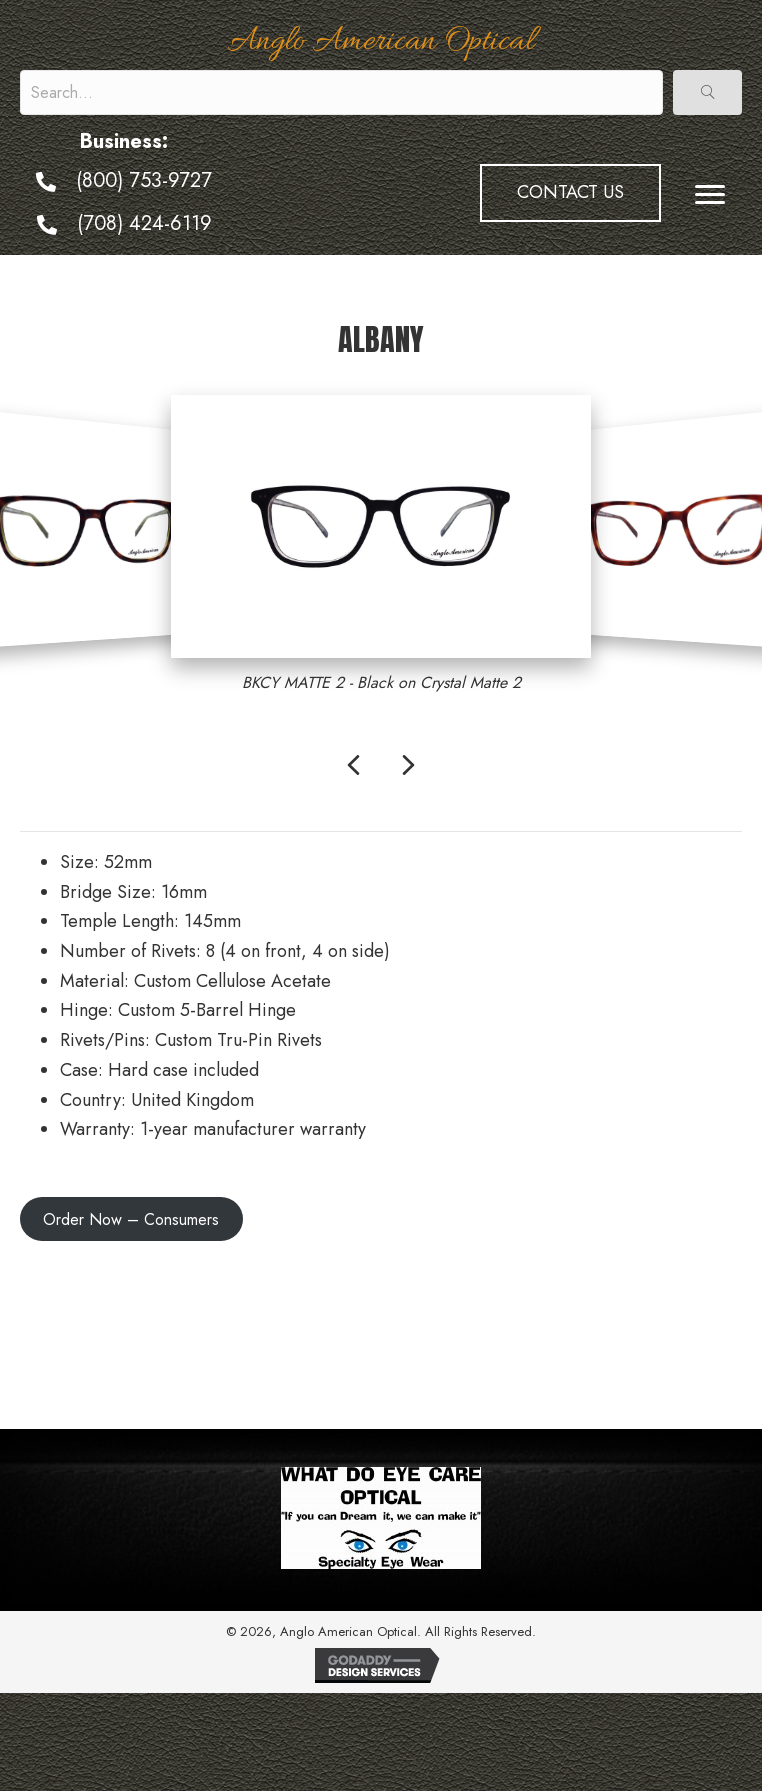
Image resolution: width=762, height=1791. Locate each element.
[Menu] (710, 195)
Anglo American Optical (381, 42)
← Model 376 (72, 1299)
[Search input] (341, 92)
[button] (707, 92)
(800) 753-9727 (144, 180)
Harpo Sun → (688, 1344)
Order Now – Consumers (131, 1219)
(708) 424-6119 (144, 223)
